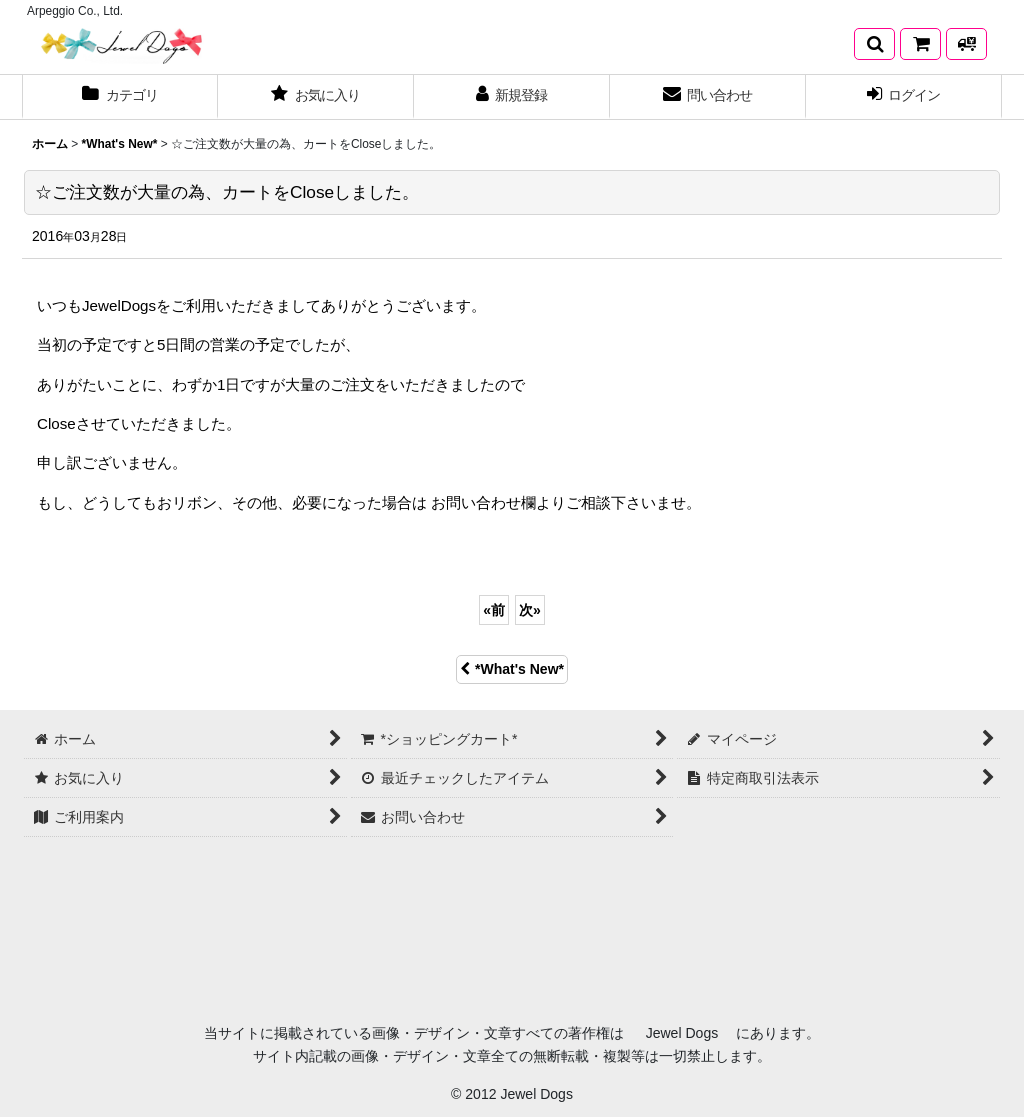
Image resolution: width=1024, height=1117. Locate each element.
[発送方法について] (966, 44)
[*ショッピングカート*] (920, 44)
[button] (874, 44)
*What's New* (512, 669)
